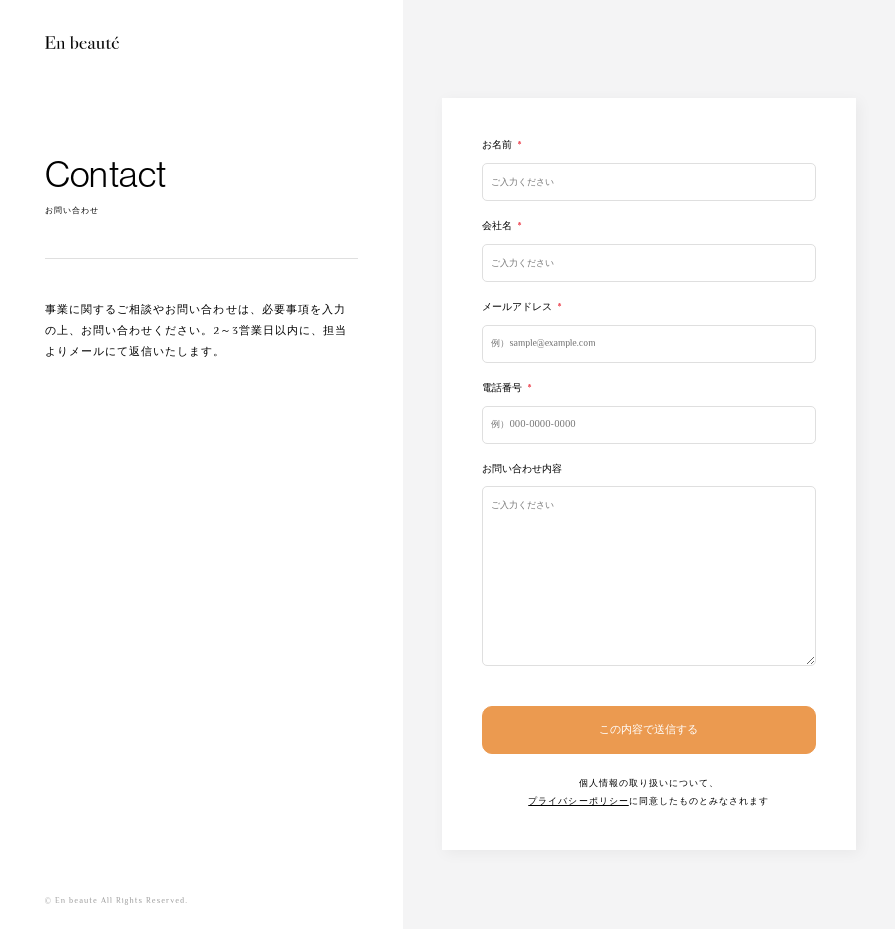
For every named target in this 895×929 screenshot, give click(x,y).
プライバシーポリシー (578, 801)
